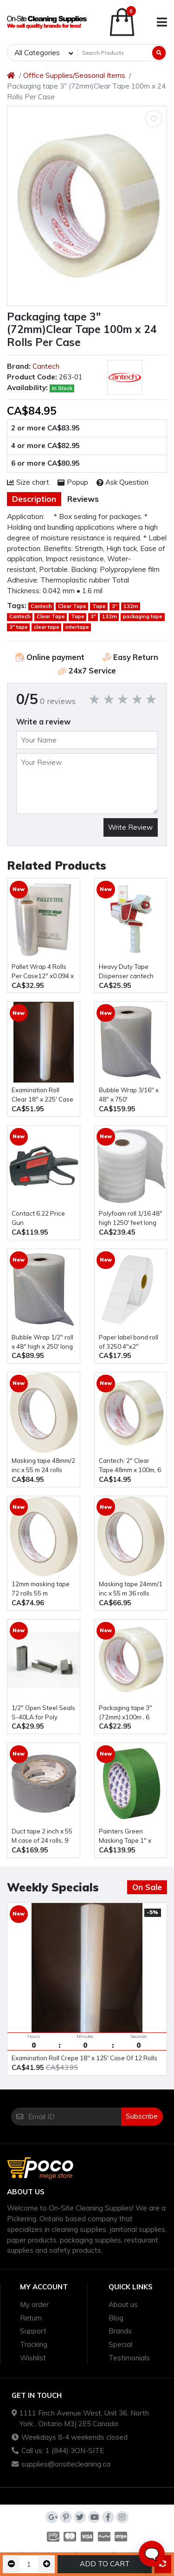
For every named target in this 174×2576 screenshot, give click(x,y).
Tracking (33, 2344)
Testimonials (129, 2357)
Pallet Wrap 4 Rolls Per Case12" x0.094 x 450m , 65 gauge (43, 972)
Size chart (28, 482)
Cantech (45, 366)
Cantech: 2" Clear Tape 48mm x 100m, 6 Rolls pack (130, 1466)
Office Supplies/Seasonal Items (74, 75)
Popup (73, 482)
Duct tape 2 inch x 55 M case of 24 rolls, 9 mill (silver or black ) (42, 1836)
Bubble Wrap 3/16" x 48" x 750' (129, 1094)
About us (123, 2304)
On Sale (147, 1887)
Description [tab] (34, 499)
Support (33, 2330)
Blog (116, 2317)
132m (130, 606)
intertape (77, 627)
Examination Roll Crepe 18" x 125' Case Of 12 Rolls (84, 2058)
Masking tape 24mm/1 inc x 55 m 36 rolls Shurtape (130, 1589)
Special (120, 2344)
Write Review (130, 827)
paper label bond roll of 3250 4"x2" (128, 1341)
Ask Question (123, 482)
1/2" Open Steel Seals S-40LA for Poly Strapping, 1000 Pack (43, 1713)
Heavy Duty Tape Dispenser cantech (126, 971)
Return (31, 2317)
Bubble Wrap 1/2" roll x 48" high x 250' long (42, 1341)
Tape (99, 606)
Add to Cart (105, 2563)
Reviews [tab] (83, 499)
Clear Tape (72, 606)
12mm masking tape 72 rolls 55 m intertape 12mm (41, 1589)
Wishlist (33, 2357)
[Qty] (29, 2564)
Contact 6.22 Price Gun (38, 1218)
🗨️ (151, 2554)
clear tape (46, 627)
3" (114, 606)
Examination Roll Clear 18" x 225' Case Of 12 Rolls (42, 1095)
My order (34, 2304)
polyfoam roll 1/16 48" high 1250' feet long (130, 1218)
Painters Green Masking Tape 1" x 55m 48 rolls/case (125, 1836)
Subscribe (142, 2116)
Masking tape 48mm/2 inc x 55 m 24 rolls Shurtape (43, 1466)
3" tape (18, 627)
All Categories (37, 52)
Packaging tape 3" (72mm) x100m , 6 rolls (125, 1713)
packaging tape (142, 616)
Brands (120, 2330)
